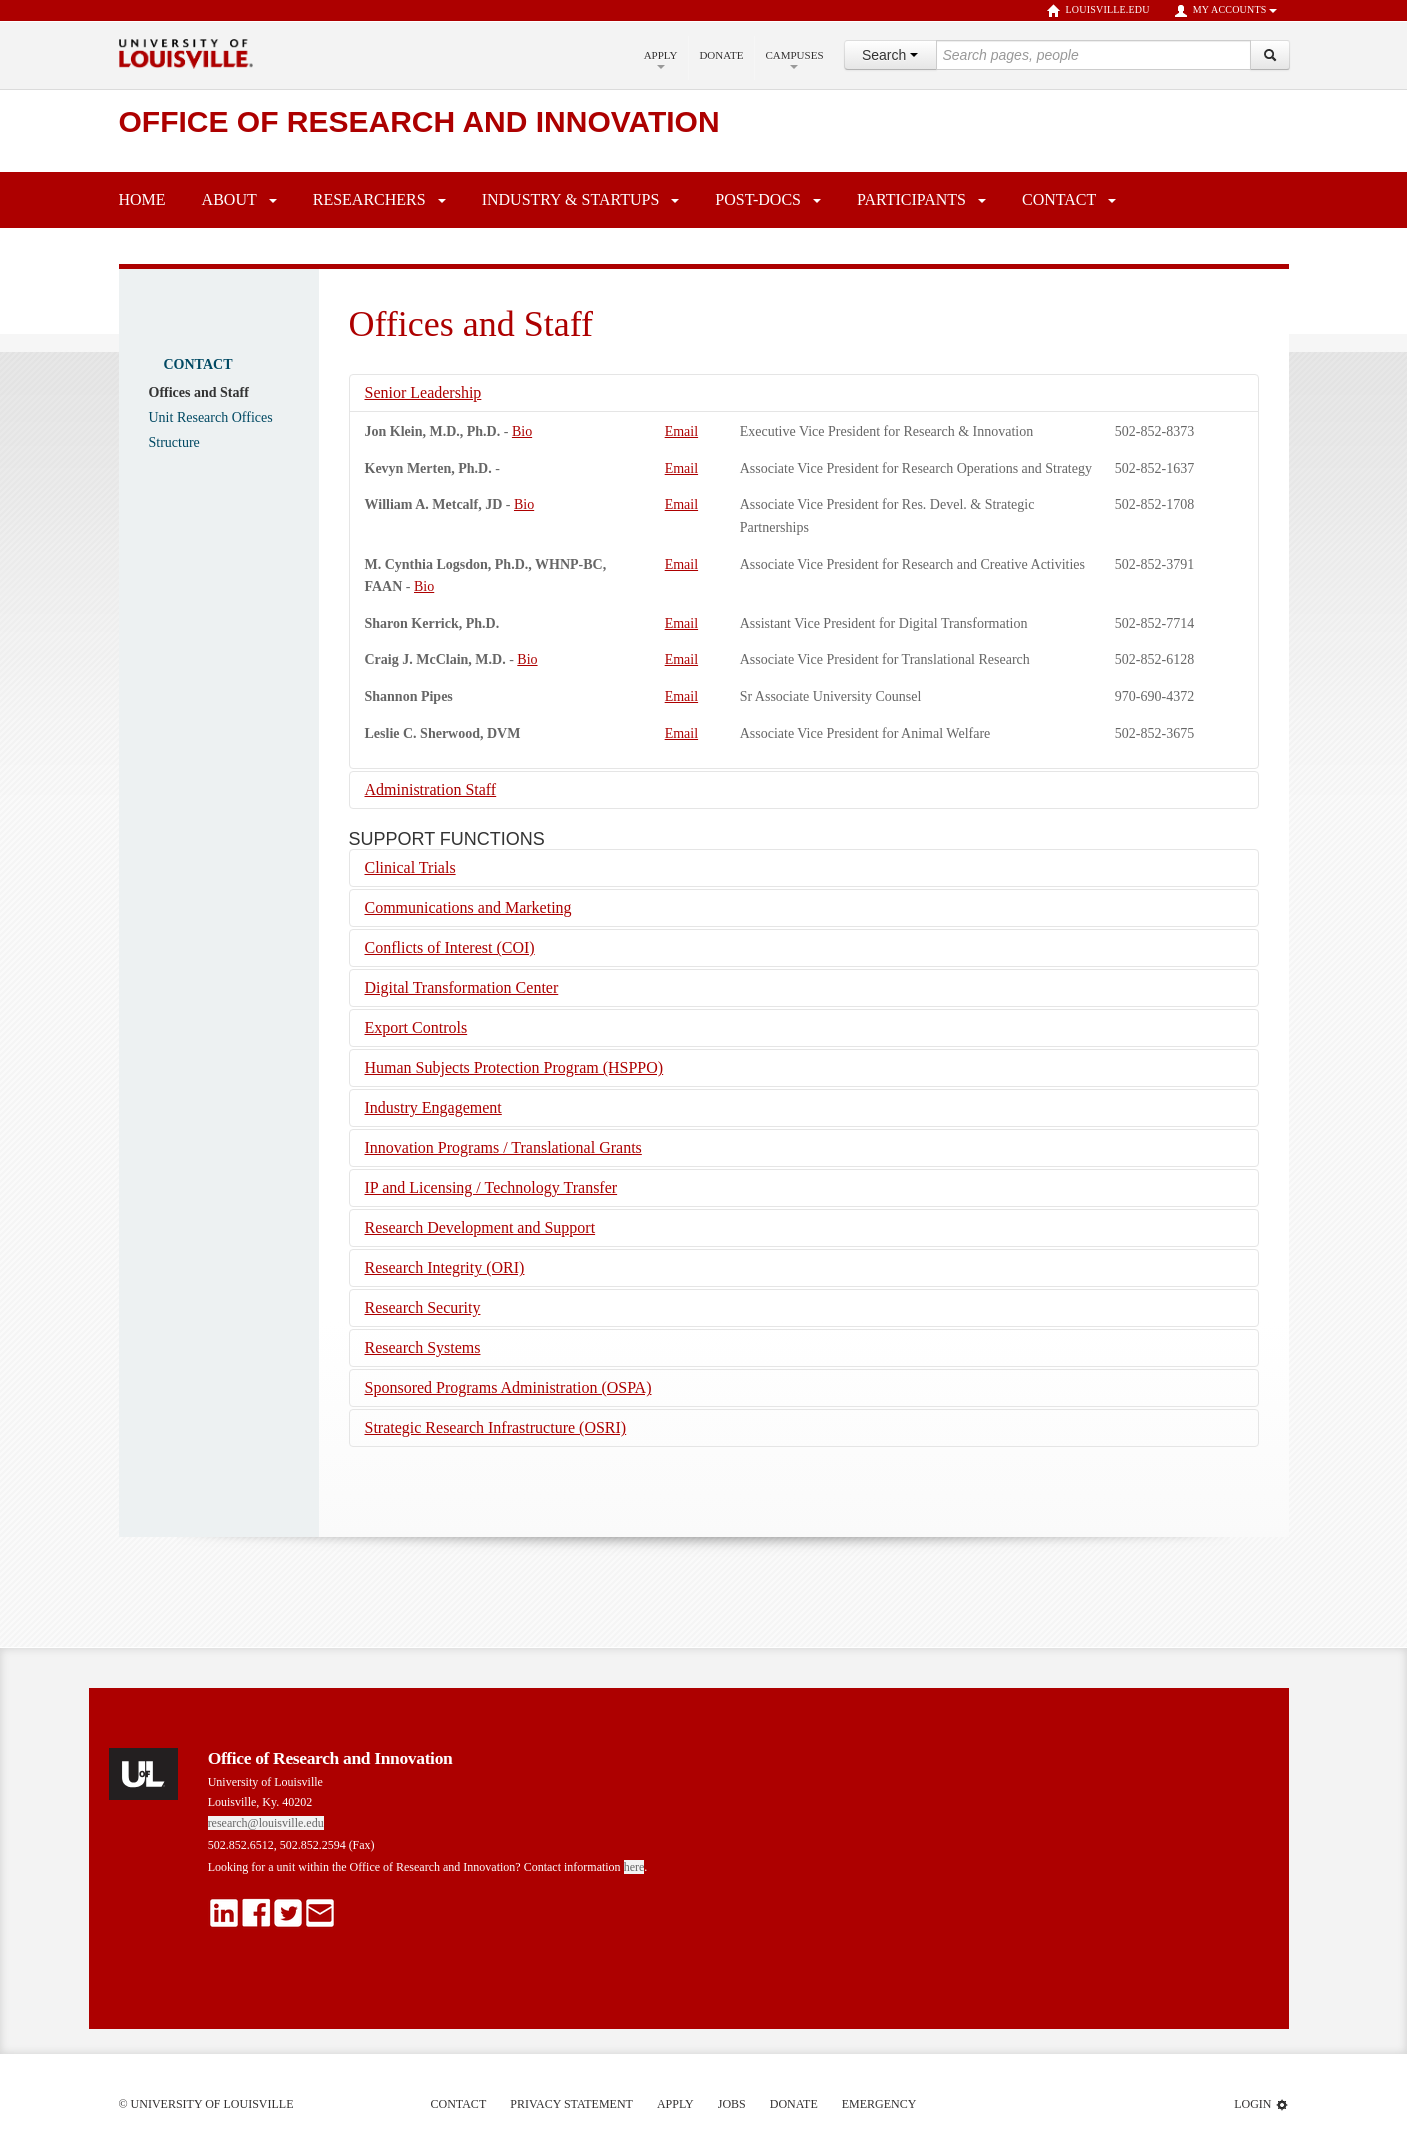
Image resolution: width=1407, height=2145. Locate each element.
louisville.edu (1098, 11)
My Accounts (1225, 11)
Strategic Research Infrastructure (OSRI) (496, 1427)
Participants (911, 199)
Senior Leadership (423, 392)
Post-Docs (758, 199)
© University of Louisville (206, 2104)
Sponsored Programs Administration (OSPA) (508, 1387)
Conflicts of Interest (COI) (450, 947)
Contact (1059, 199)
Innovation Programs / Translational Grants (503, 1147)
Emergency (879, 2104)
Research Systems (423, 1347)
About (229, 199)
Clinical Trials (410, 867)
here (634, 1867)
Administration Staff (431, 789)
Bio (522, 431)
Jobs (732, 2104)
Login (1261, 2104)
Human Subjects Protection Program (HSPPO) (514, 1067)
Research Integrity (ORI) (445, 1267)
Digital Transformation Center (462, 987)
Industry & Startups (571, 199)
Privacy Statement (571, 2104)
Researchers (369, 199)
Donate (721, 55)
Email (681, 431)
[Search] (1270, 55)
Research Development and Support (480, 1227)
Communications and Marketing (468, 907)
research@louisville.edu (266, 1823)
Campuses (794, 59)
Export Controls (416, 1027)
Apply (661, 59)
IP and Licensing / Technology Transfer (491, 1187)
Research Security (423, 1307)
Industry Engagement (433, 1107)
